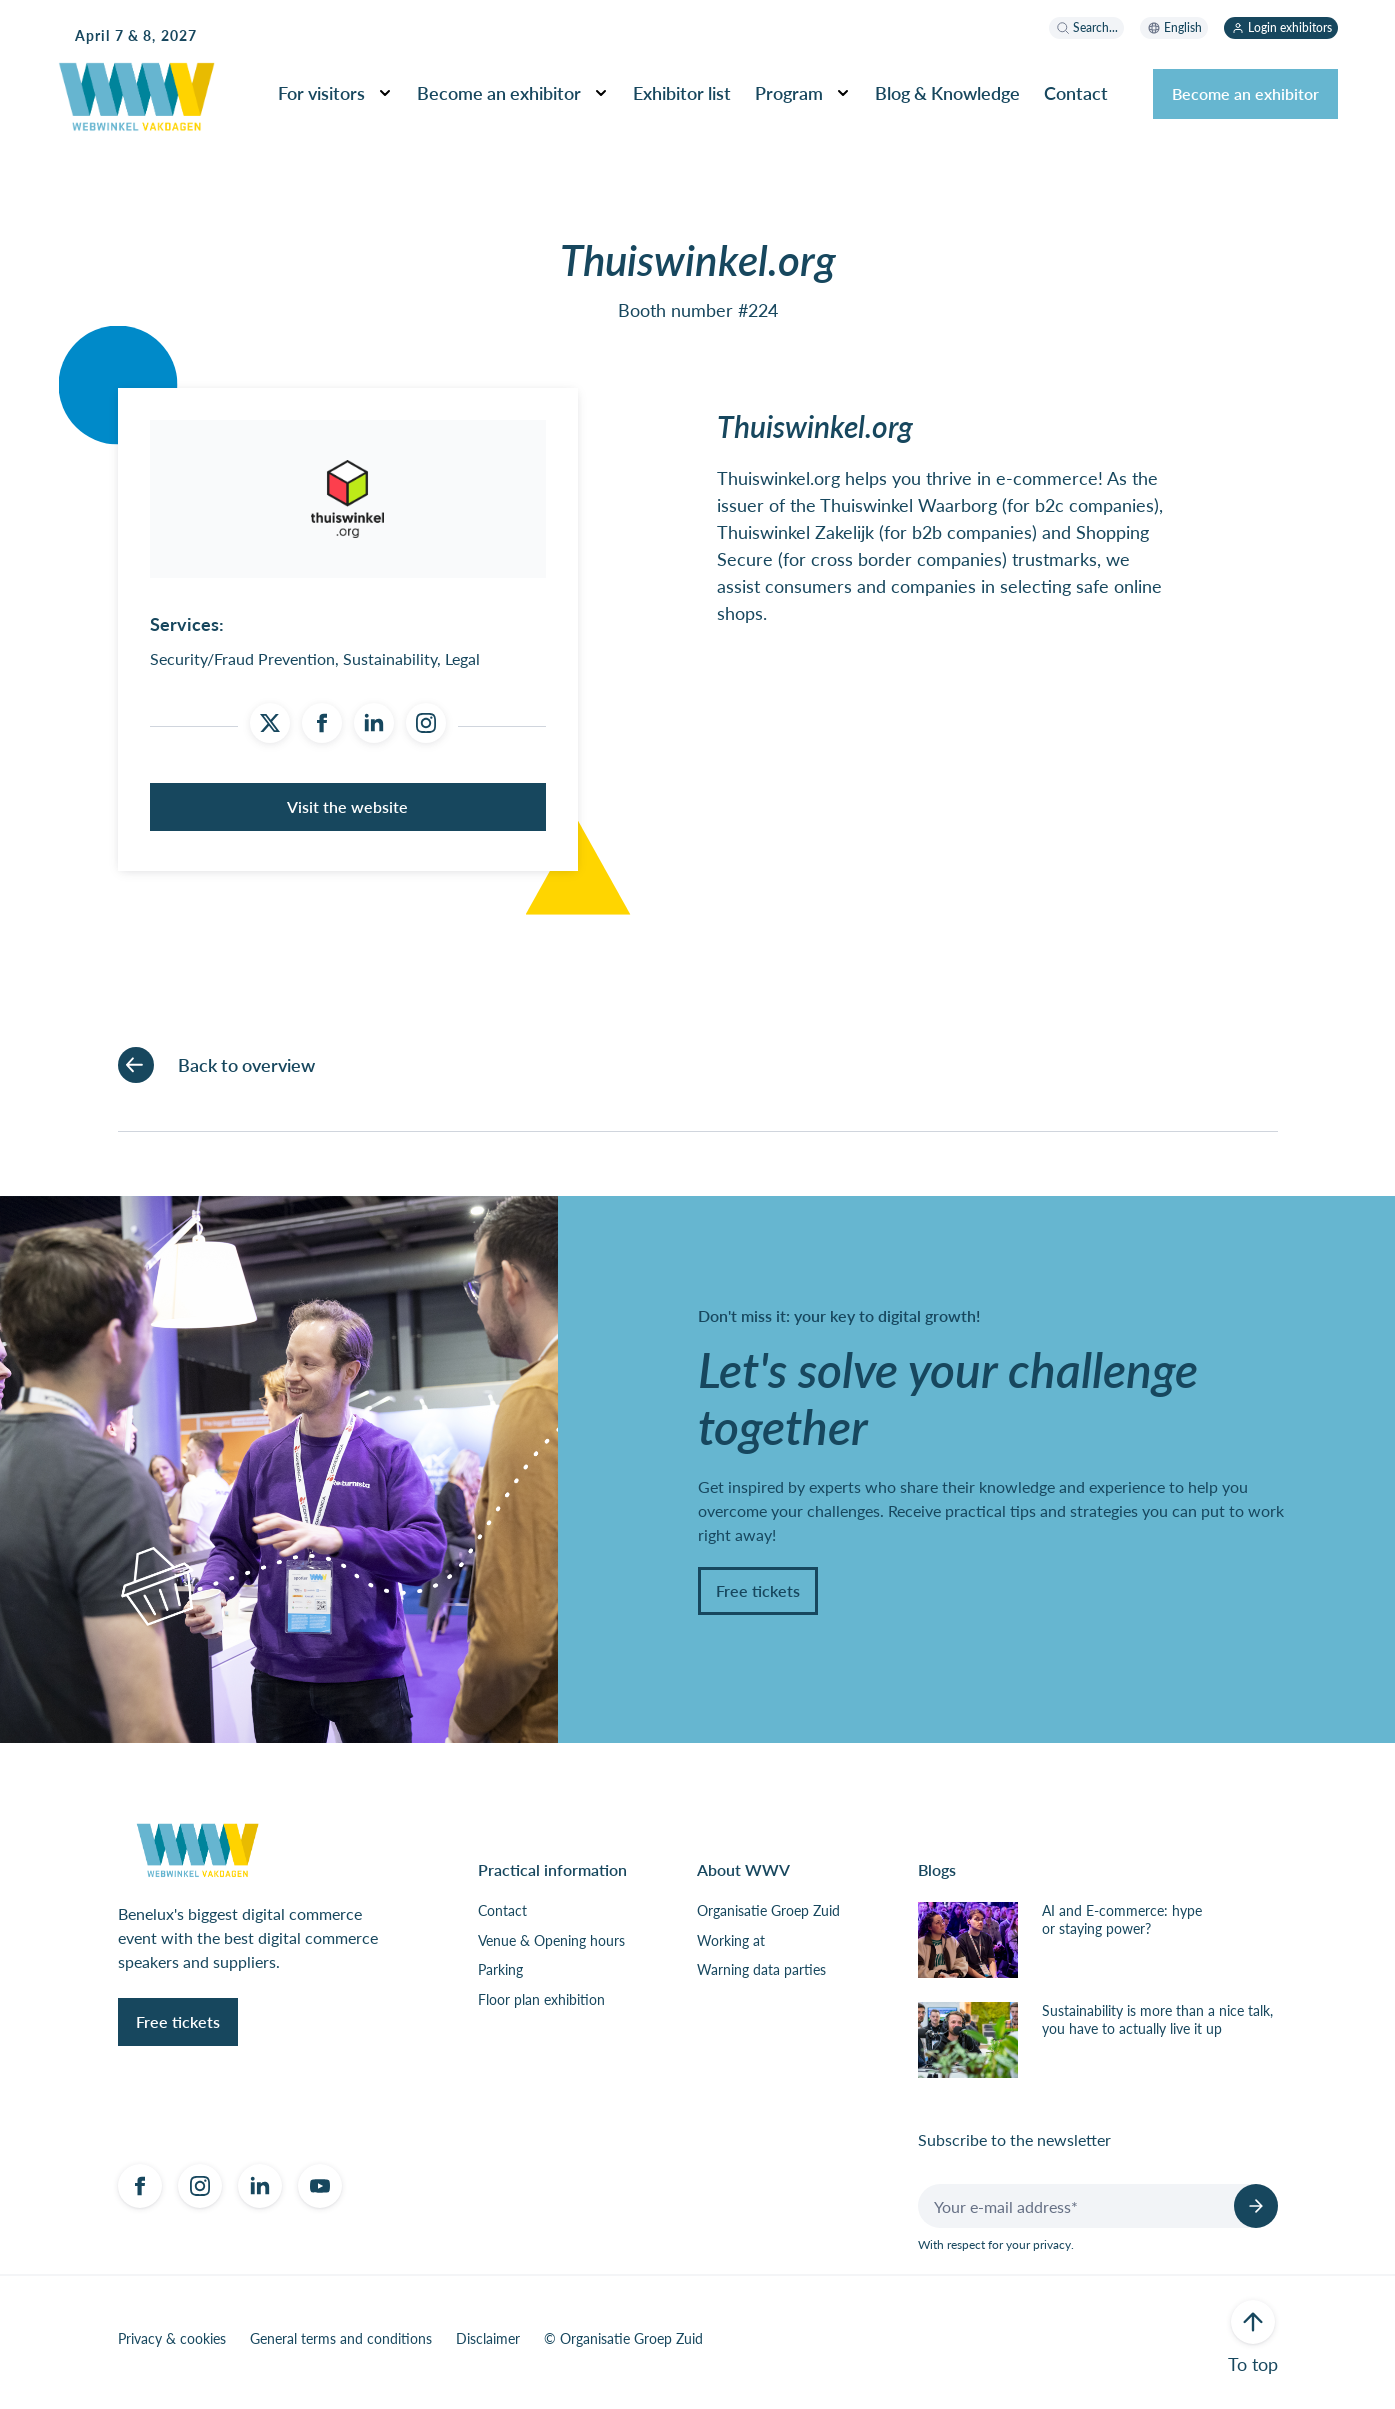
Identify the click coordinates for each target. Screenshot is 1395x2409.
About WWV (743, 1877)
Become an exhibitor (499, 92)
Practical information (552, 1877)
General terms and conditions (341, 2346)
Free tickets (758, 1597)
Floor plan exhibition (541, 2007)
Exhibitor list (682, 92)
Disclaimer (488, 2346)
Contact (1076, 92)
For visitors (321, 92)
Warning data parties (761, 1978)
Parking (500, 1978)
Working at (731, 1948)
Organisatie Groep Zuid (768, 1919)
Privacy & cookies (172, 2346)
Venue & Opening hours (551, 1948)
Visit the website (347, 813)
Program (789, 92)
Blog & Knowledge (947, 92)
